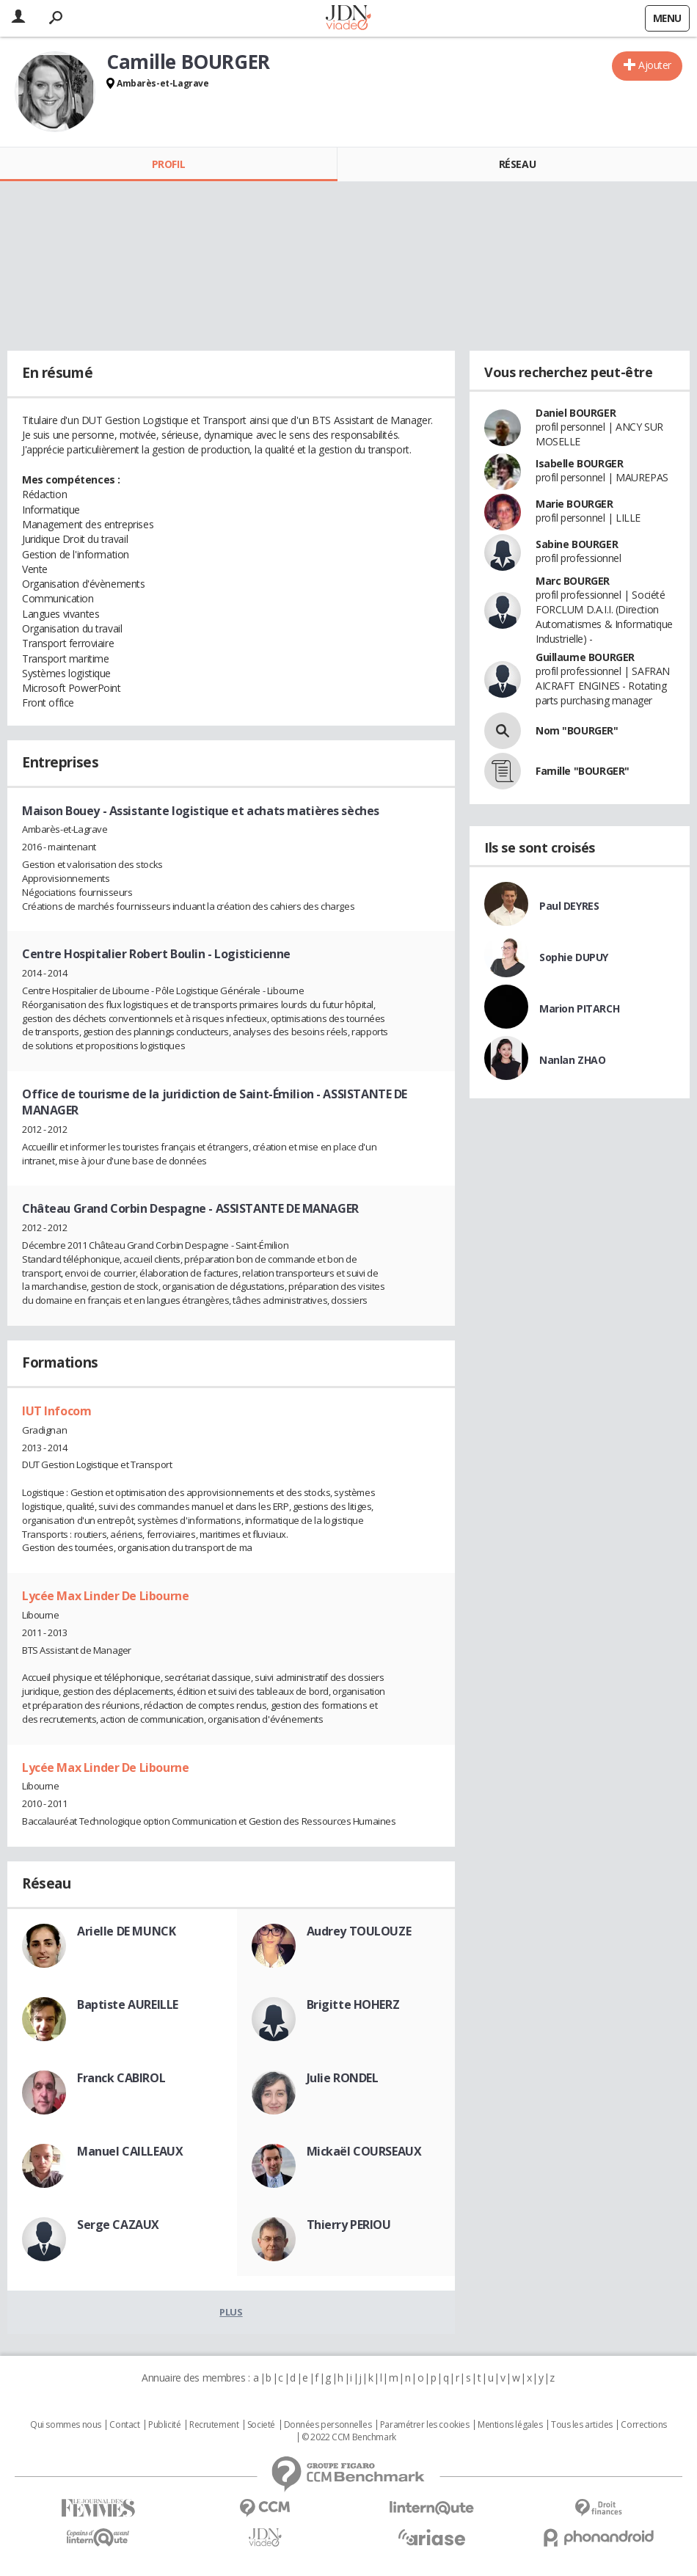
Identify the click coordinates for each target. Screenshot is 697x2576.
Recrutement (213, 2425)
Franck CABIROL (121, 2078)
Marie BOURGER (574, 504)
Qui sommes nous (65, 2425)
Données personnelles (328, 2425)
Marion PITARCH (579, 1008)
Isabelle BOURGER (579, 463)
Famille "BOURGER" (583, 771)
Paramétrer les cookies (425, 2425)
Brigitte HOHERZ (353, 2004)
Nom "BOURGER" (577, 730)
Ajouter (654, 65)
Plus (230, 2311)
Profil (168, 164)
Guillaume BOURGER (585, 657)
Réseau (517, 164)
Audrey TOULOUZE (359, 1931)
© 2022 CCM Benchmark (349, 2437)
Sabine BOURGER (577, 544)
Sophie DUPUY (573, 957)
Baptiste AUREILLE (127, 2004)
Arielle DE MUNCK (126, 1931)
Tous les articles (582, 2425)
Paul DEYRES (569, 906)
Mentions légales (510, 2425)
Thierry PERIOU (349, 2224)
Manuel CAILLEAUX (130, 2151)
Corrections (643, 2425)
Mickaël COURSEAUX (364, 2151)
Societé (261, 2425)
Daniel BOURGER (576, 413)
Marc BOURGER (573, 581)
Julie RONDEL (343, 2078)
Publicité (164, 2425)
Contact (124, 2425)
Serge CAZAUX (118, 2224)
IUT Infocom (56, 1411)
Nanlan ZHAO (572, 1060)
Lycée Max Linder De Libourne (105, 1596)
